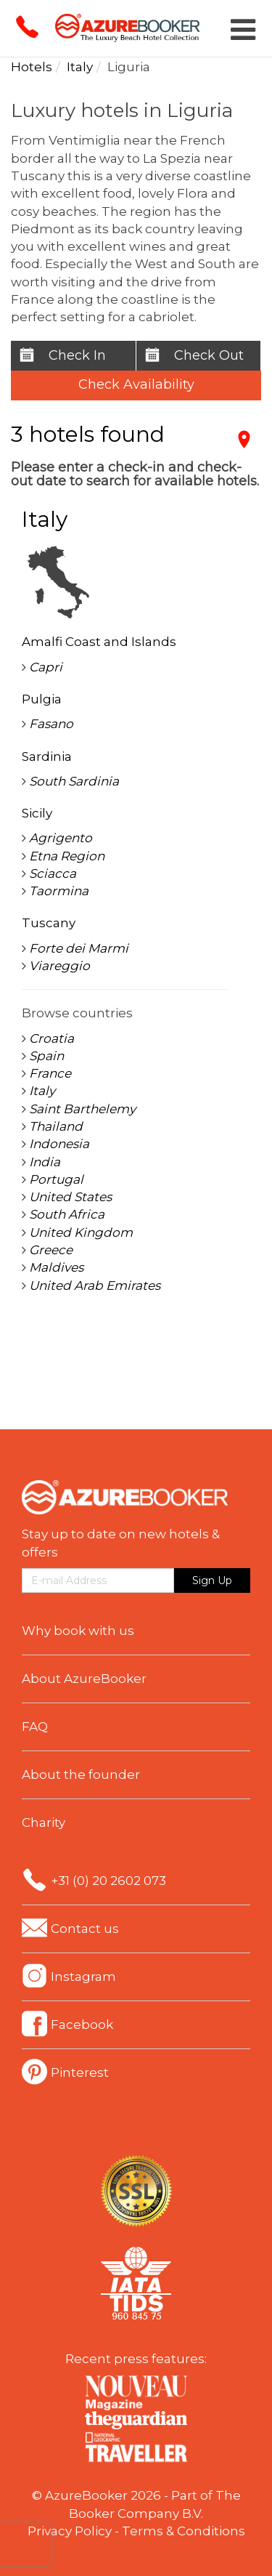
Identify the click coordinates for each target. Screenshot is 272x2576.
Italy (42, 1090)
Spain (46, 1056)
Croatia (51, 1038)
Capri (45, 667)
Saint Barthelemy (82, 1109)
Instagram (83, 1976)
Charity (43, 1822)
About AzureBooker (84, 1678)
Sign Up (212, 1580)
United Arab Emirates (94, 1285)
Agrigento (60, 838)
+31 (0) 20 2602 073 (108, 1880)
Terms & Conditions (183, 2531)
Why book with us (78, 1630)
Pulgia (42, 699)
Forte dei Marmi (78, 948)
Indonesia (59, 1143)
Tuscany (48, 923)
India (44, 1162)
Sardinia (47, 756)
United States (70, 1197)
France (50, 1073)
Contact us (85, 1928)
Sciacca (52, 873)
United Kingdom (81, 1232)
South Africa (66, 1214)
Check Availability (136, 384)
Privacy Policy (70, 2531)
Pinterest (80, 2072)
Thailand (56, 1126)
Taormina (58, 891)
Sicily (37, 813)
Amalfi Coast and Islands (99, 641)
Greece (51, 1250)
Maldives (56, 1267)
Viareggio (59, 965)
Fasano (51, 723)
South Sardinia (74, 781)
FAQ (35, 1726)
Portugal (56, 1179)
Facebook (82, 2024)
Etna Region (66, 856)
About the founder (81, 1774)
